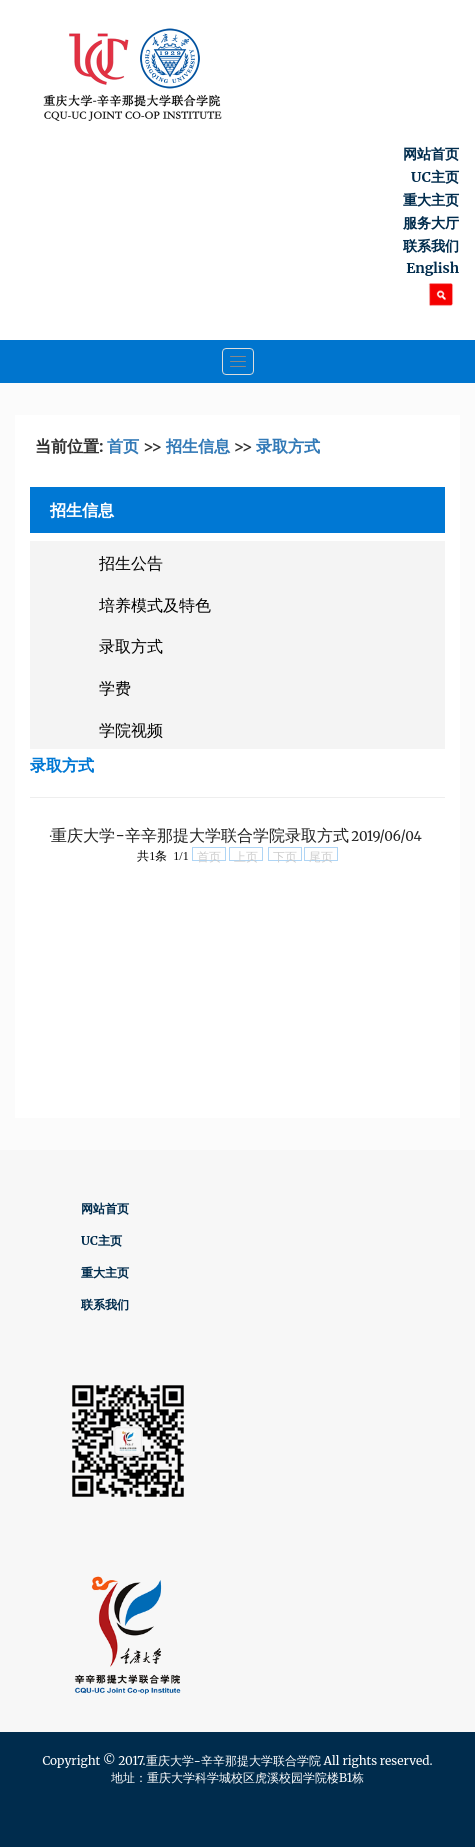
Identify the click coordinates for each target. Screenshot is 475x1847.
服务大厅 (431, 223)
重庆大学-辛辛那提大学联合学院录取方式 (199, 835)
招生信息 (198, 446)
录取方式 (288, 446)
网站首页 (431, 154)
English (432, 268)
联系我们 (431, 246)
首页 (123, 446)
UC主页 (435, 177)
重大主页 (431, 200)
